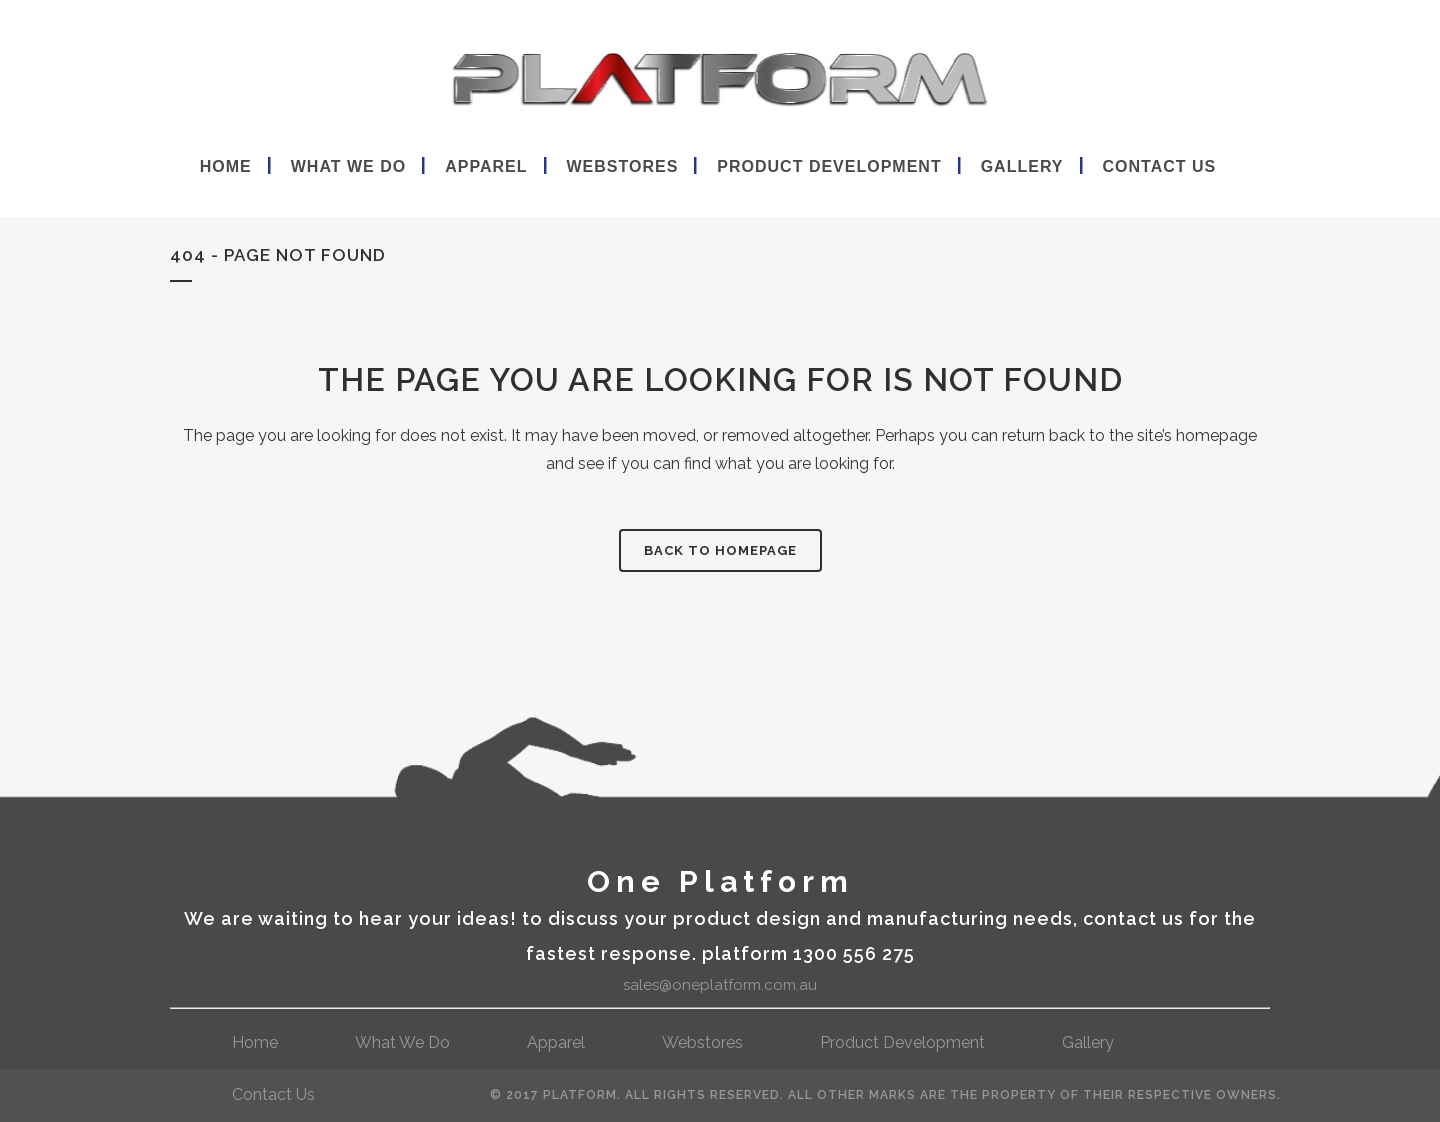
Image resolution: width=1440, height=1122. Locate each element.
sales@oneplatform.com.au (720, 985)
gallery (1088, 1042)
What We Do (402, 1042)
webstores (702, 1042)
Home (255, 1042)
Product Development (902, 1042)
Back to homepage (720, 550)
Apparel (556, 1042)
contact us (273, 1094)
